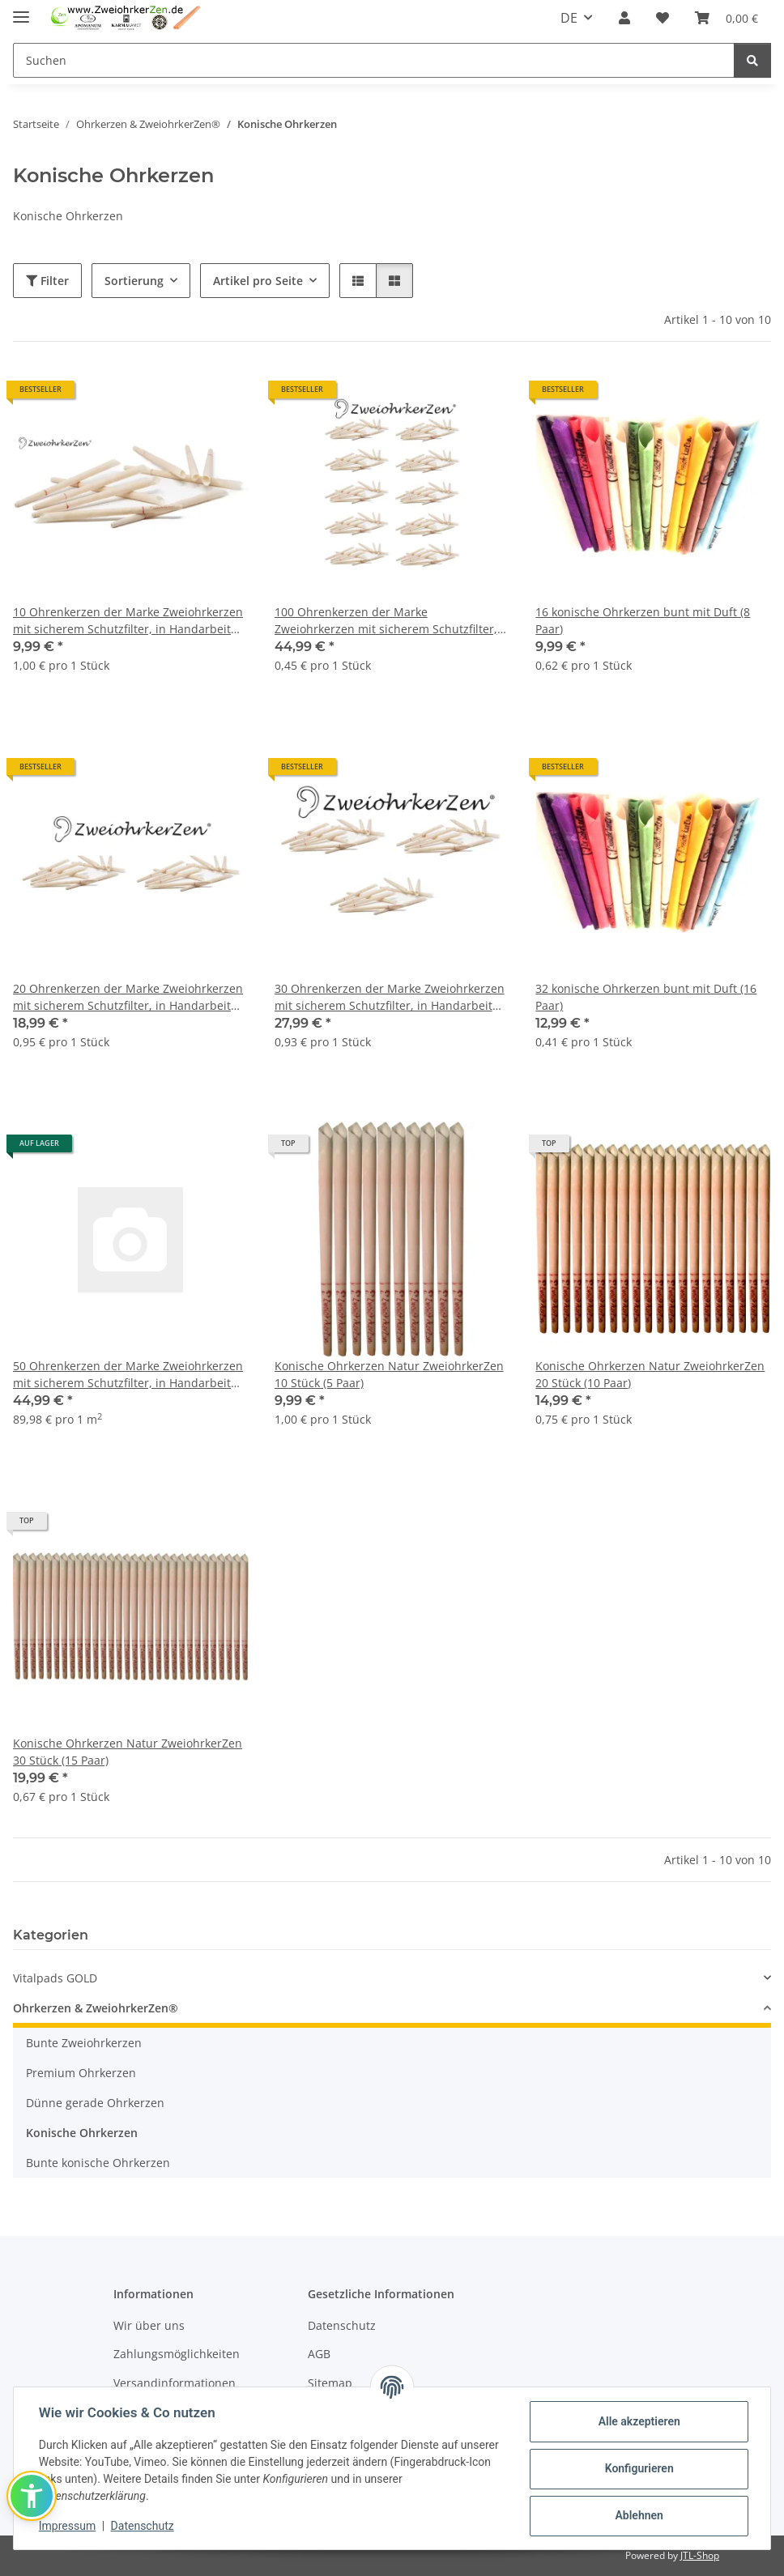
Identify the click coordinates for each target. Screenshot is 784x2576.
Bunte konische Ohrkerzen (98, 2162)
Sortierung (134, 280)
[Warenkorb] (726, 18)
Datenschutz (143, 2525)
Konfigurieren (637, 2468)
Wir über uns (149, 2325)
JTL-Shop (699, 2555)
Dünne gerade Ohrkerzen (95, 2102)
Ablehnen (638, 2515)
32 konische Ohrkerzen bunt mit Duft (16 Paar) (645, 997)
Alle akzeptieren (638, 2421)
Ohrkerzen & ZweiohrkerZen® (95, 2008)
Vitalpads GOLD (55, 1978)
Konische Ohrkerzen (82, 2132)
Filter (47, 280)
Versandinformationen (174, 2383)
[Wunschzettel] (662, 18)
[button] (624, 18)
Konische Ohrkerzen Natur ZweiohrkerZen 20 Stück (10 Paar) (650, 1374)
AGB (319, 2353)
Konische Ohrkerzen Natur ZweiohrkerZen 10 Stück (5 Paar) (389, 1374)
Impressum (68, 2525)
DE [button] (568, 18)
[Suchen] (374, 60)
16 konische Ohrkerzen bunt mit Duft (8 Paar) (642, 620)
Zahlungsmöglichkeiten (176, 2353)
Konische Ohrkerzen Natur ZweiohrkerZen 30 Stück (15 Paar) (127, 1751)
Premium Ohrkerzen (81, 2072)
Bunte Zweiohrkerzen (84, 2042)
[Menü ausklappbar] (21, 10)
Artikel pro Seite (258, 280)
